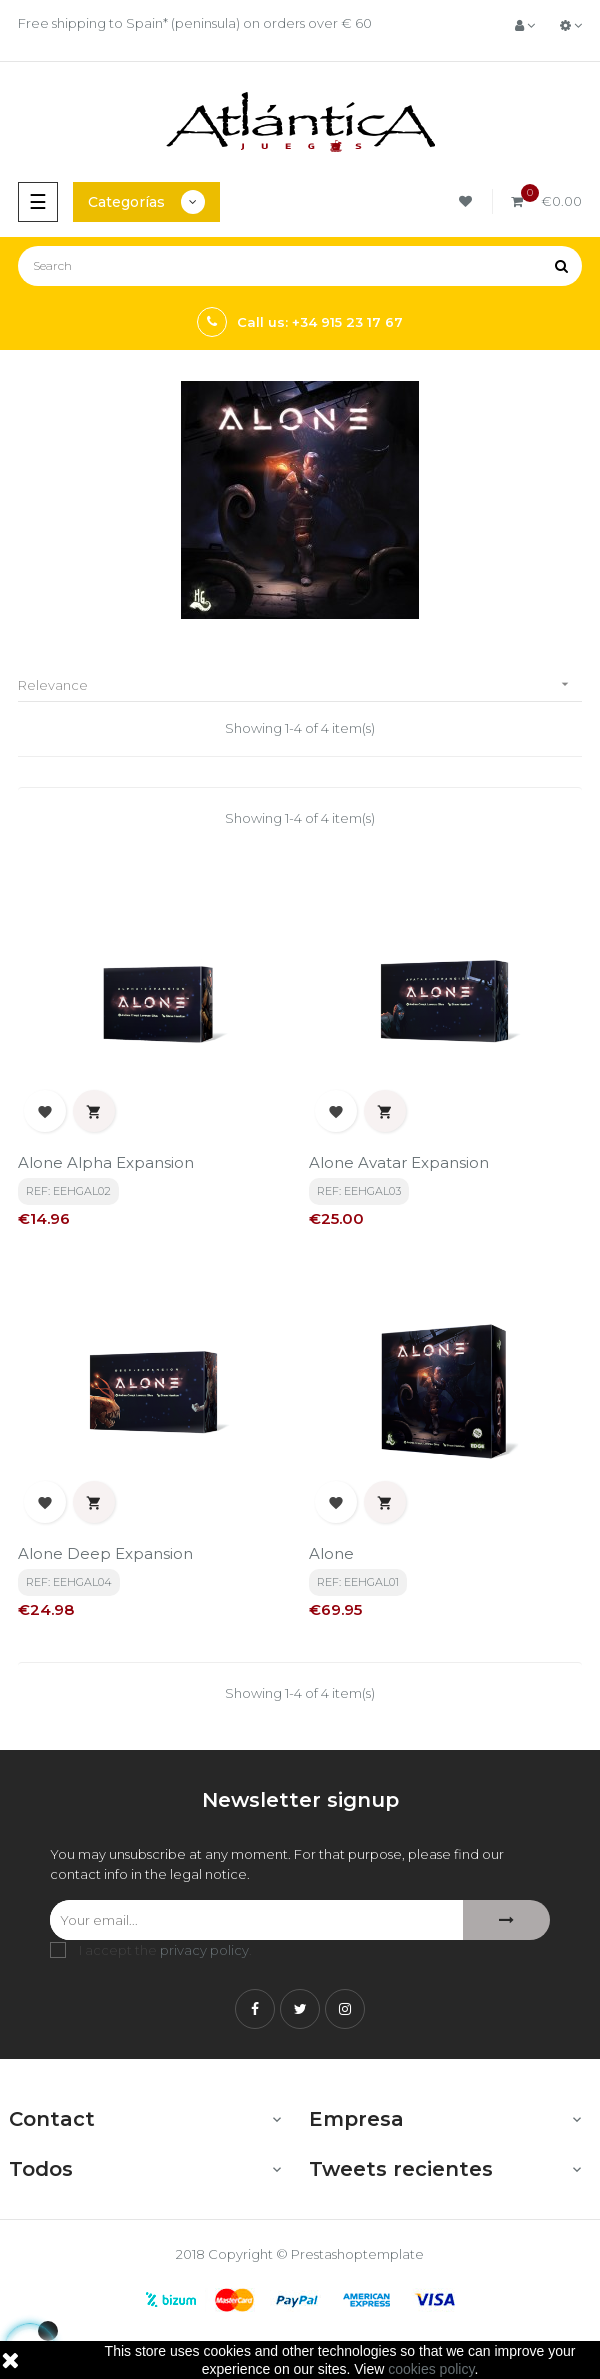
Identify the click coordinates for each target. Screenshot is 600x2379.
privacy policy (204, 1950)
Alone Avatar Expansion (399, 1162)
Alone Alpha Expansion (106, 1162)
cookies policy (431, 2369)
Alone (331, 1553)
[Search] (300, 266)
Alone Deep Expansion (105, 1553)
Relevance (300, 684)
